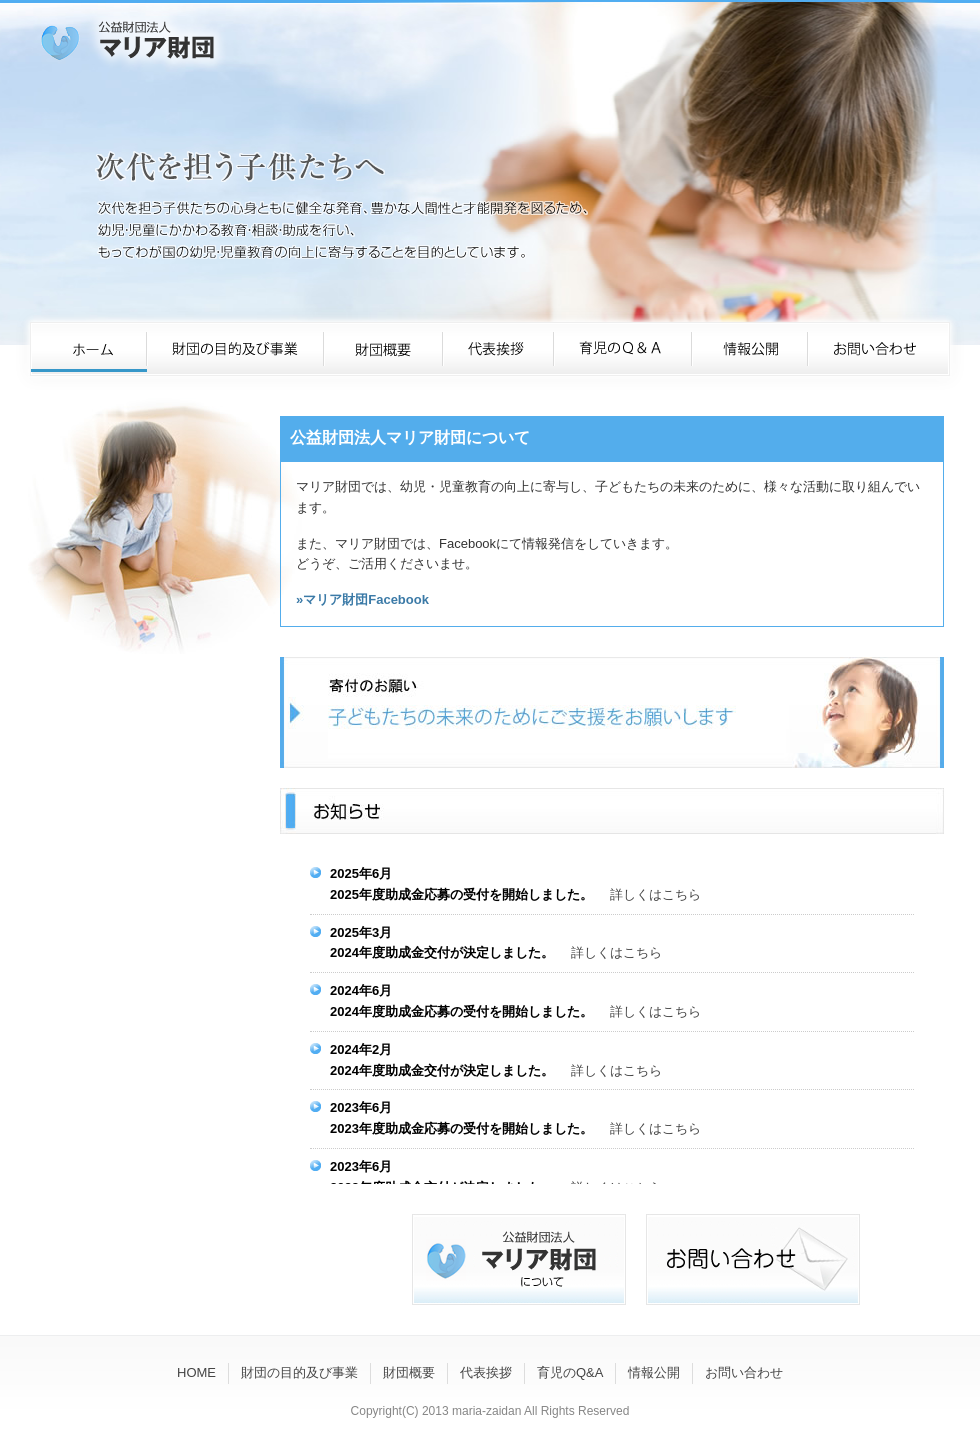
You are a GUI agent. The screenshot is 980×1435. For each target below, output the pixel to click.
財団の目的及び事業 (299, 1372)
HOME (196, 1372)
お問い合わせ (744, 1372)
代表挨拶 (486, 1372)
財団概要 (409, 1372)
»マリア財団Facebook (362, 599)
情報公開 (654, 1372)
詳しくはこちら (655, 894)
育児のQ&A (570, 1372)
